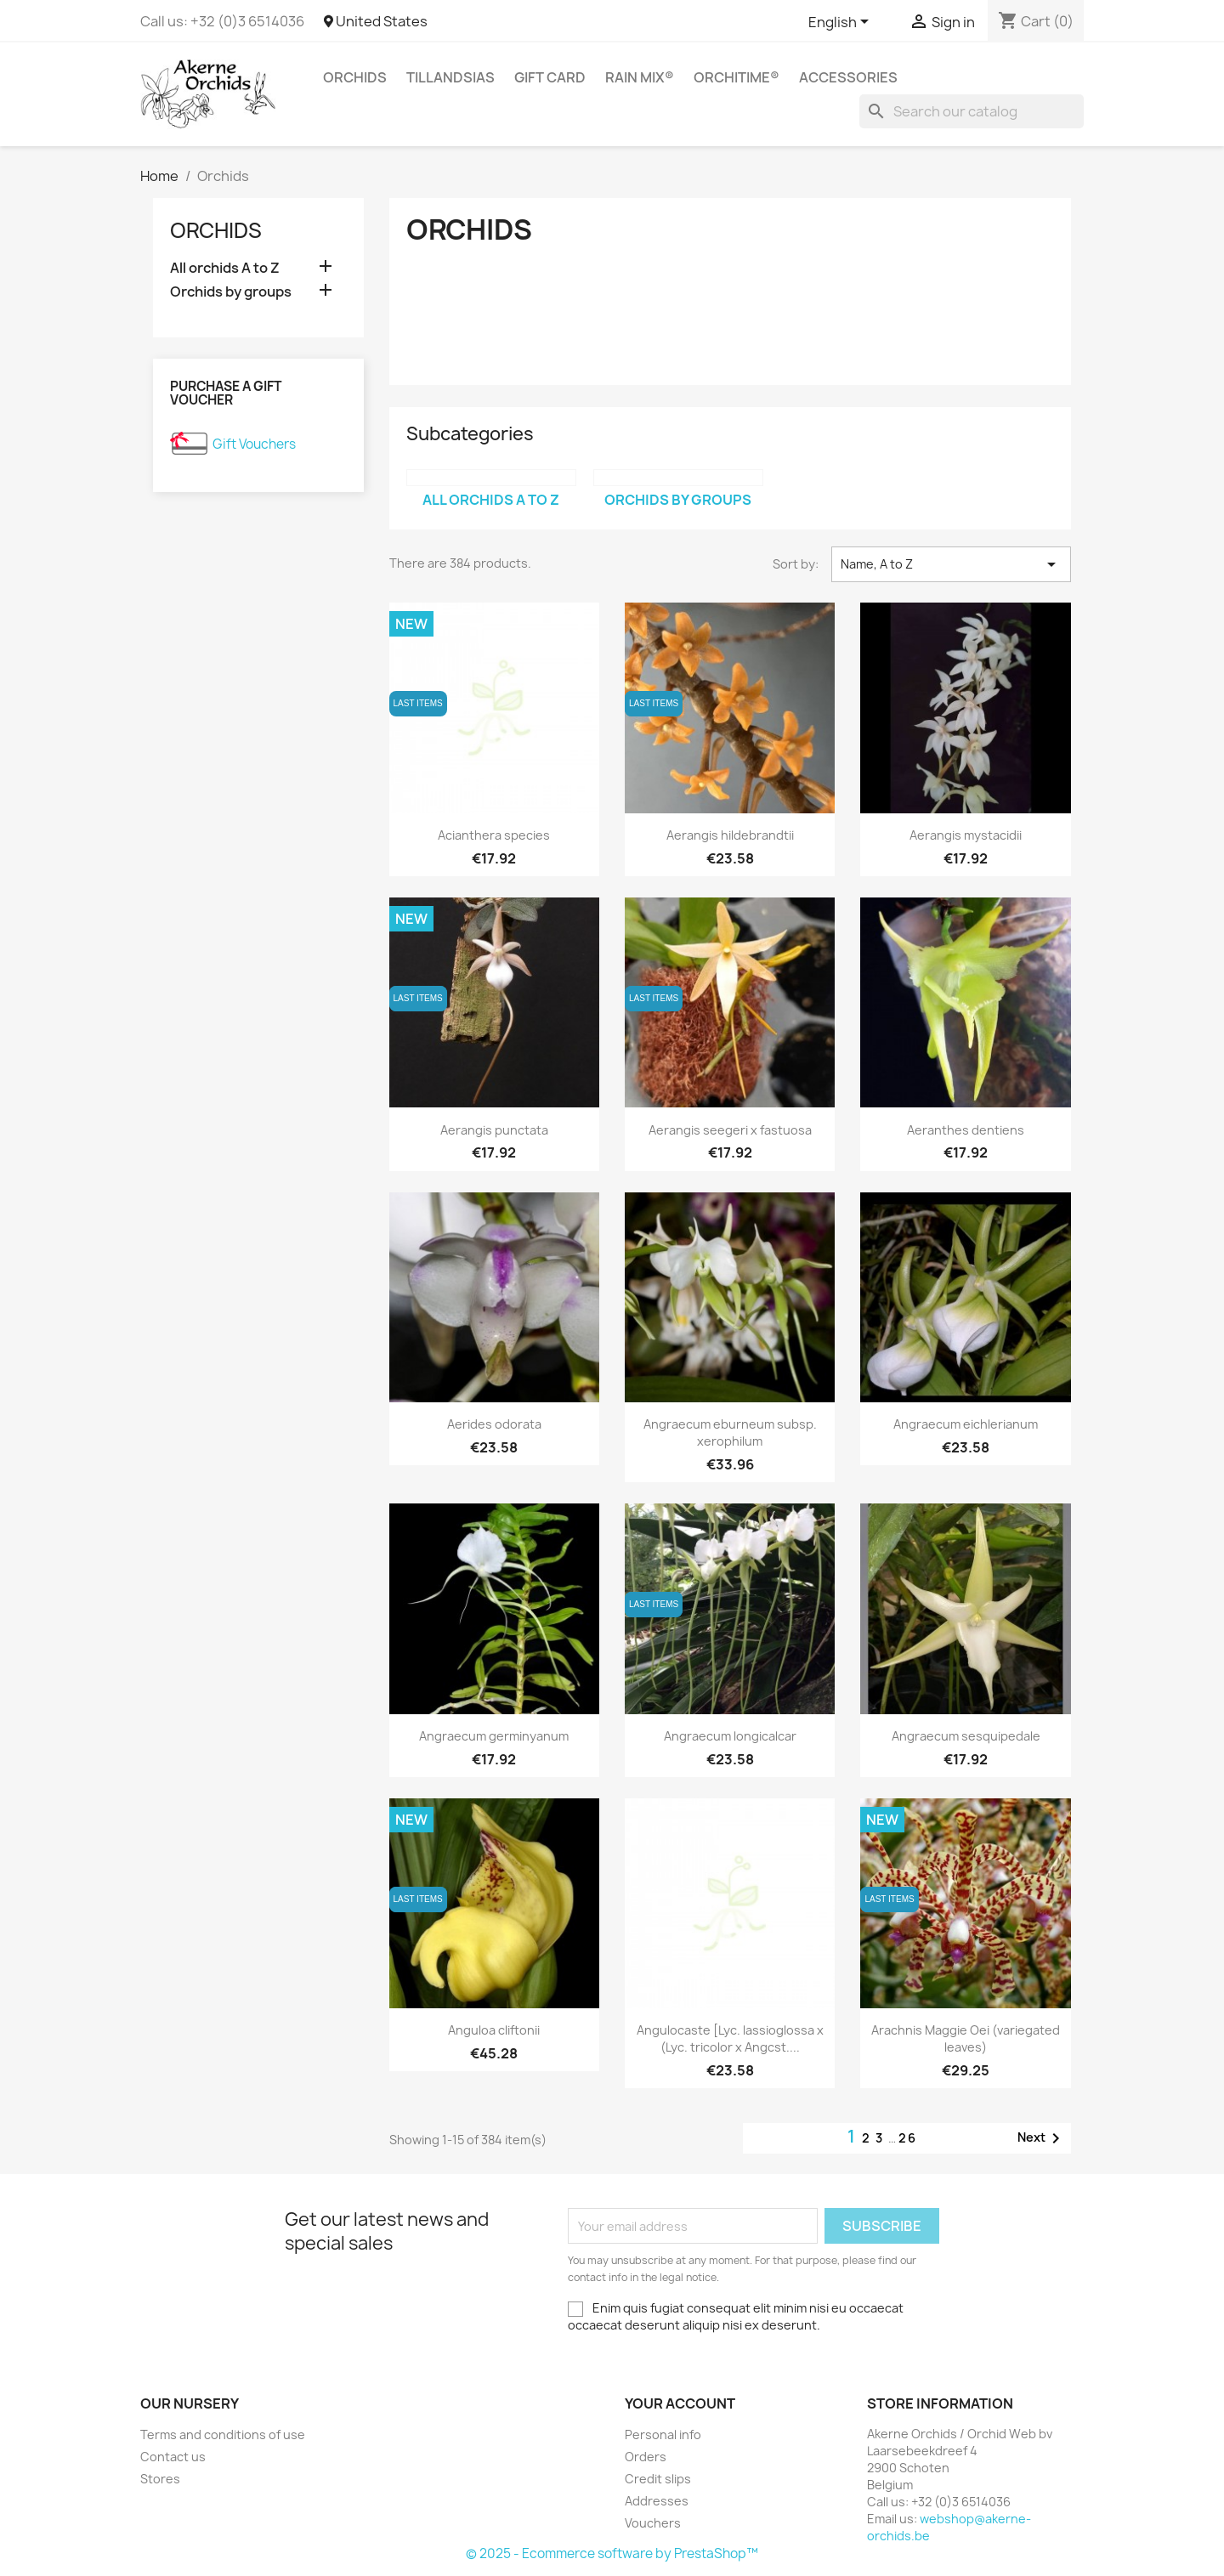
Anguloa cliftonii (494, 2030)
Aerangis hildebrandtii (730, 835)
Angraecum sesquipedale (966, 1736)
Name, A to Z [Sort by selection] (951, 564)
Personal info (663, 2434)
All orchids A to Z (225, 268)
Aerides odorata (494, 1424)
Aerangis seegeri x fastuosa (730, 1130)
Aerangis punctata (494, 1130)
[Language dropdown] (841, 23)
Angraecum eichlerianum (965, 1424)
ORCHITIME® (736, 77)
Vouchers (653, 2523)
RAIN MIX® (639, 77)
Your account (680, 2403)
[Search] (971, 111)
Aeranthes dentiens (965, 1130)
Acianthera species (494, 835)
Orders (645, 2457)
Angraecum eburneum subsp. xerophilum (730, 1432)
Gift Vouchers (254, 444)
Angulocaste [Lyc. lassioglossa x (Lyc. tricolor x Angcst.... (730, 2038)
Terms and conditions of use (222, 2434)
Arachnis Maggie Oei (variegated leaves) (965, 2038)
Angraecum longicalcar (730, 1736)
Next (1041, 2138)
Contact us (173, 2457)
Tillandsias (450, 77)
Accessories (848, 77)
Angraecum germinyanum (494, 1736)
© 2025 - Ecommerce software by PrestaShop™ (612, 2553)
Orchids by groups (231, 292)
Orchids (355, 77)
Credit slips (658, 2479)
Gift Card (550, 77)
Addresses (656, 2501)
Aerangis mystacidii (966, 835)
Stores (160, 2479)
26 (907, 2138)
